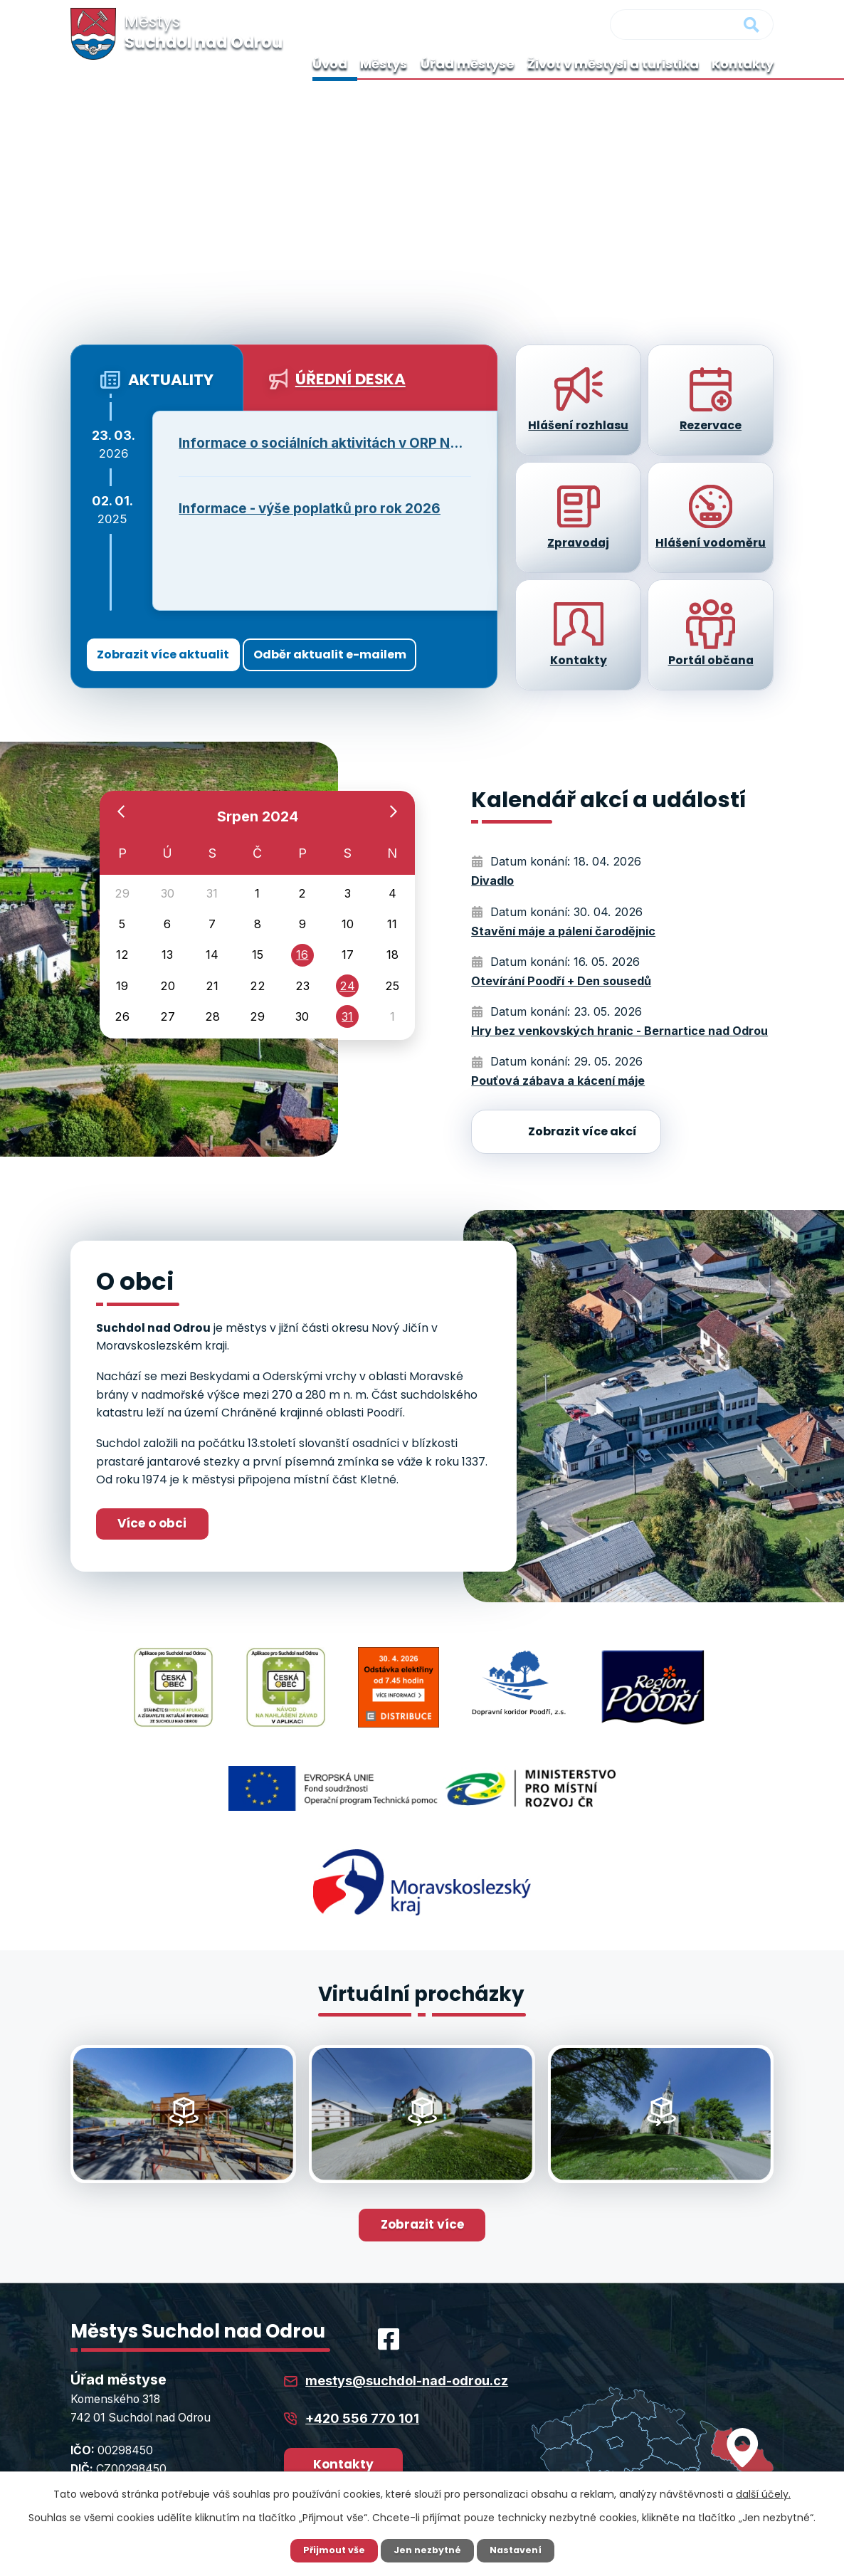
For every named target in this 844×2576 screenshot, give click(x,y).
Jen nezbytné (427, 2550)
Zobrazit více (422, 2171)
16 (302, 969)
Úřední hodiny (358, 2456)
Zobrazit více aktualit (174, 652)
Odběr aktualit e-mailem (374, 652)
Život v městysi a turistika (613, 64)
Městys (383, 64)
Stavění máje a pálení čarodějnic (563, 931)
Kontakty (743, 64)
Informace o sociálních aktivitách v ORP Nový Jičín (324, 443)
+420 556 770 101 (362, 2366)
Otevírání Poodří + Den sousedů (561, 981)
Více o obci (163, 1524)
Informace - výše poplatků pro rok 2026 (310, 508)
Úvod (329, 64)
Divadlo (492, 880)
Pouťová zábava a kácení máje (558, 1080)
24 (347, 1004)
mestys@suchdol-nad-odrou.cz (406, 2329)
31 (347, 1041)
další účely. (763, 2493)
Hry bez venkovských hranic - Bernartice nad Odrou (619, 1031)
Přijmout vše (328, 2550)
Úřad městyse (468, 64)
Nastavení (521, 2550)
